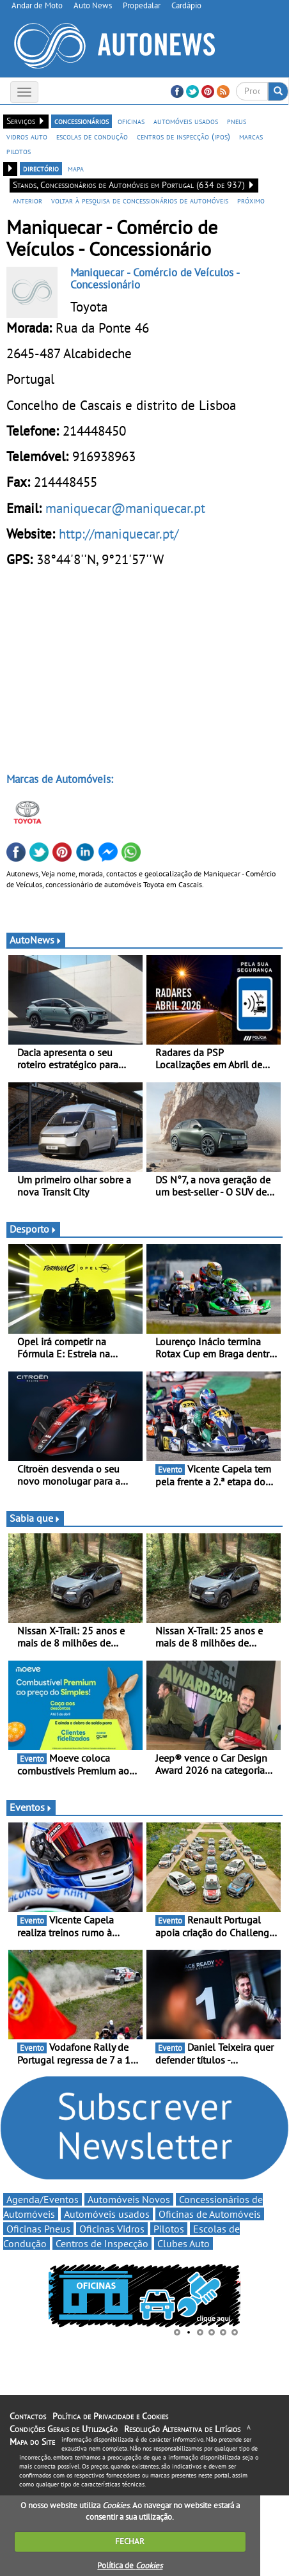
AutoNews (36, 939)
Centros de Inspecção (102, 2243)
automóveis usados (185, 121)
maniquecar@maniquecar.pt (125, 508)
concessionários (81, 121)
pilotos (18, 151)
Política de (129, 2565)
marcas (251, 136)
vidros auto (26, 136)
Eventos (31, 1807)
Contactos (28, 2416)
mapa (76, 168)
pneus (236, 121)
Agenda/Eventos (42, 2199)
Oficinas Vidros (111, 2228)
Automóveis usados (107, 2214)
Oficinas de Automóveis (210, 2214)
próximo (251, 200)
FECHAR (129, 2541)
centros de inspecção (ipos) (183, 136)
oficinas (131, 121)
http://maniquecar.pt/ (118, 533)
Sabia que (35, 1518)
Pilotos (168, 2228)
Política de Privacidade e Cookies (110, 2416)
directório (41, 168)
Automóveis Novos (129, 2199)
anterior (27, 200)
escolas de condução (92, 136)
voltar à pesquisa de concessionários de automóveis (139, 200)
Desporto (33, 1228)
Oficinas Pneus (38, 2228)
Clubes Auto (183, 2243)
